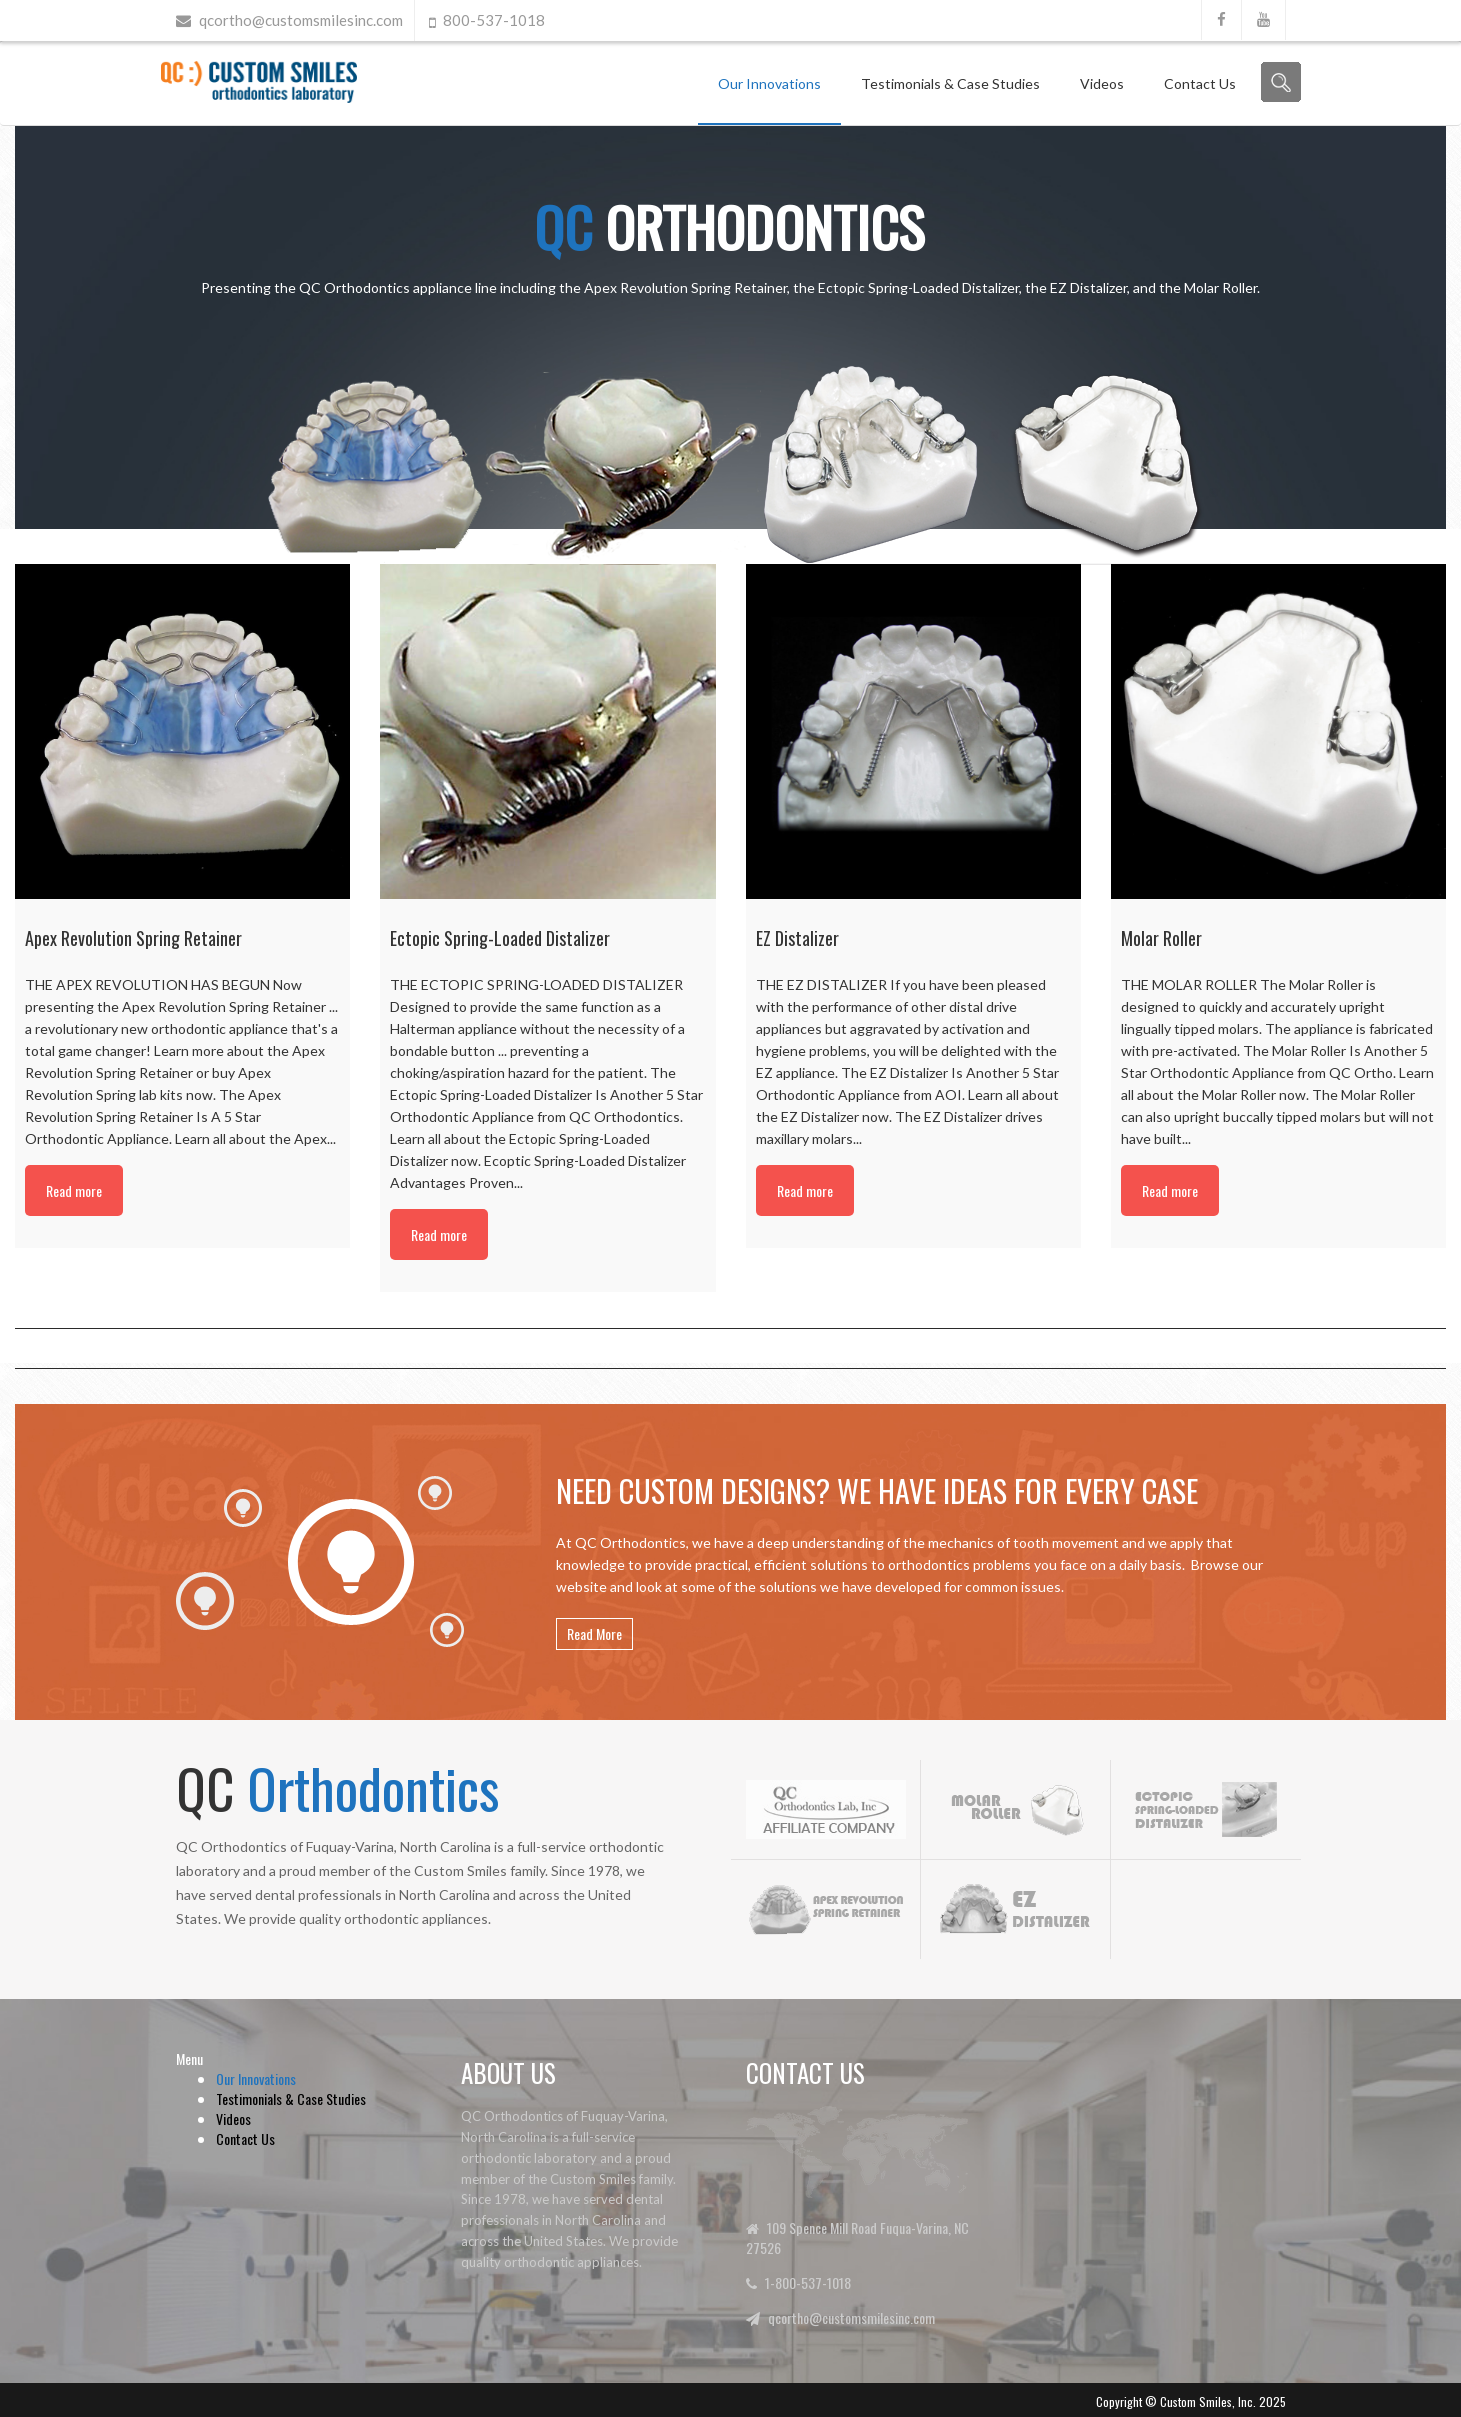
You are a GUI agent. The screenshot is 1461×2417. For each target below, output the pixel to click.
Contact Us (1200, 83)
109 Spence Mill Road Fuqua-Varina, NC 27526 (857, 2237)
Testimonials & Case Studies (950, 83)
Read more (74, 1190)
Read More (594, 1633)
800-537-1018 (494, 20)
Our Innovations (769, 83)
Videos (1102, 83)
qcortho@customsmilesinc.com (301, 20)
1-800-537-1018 (808, 2282)
